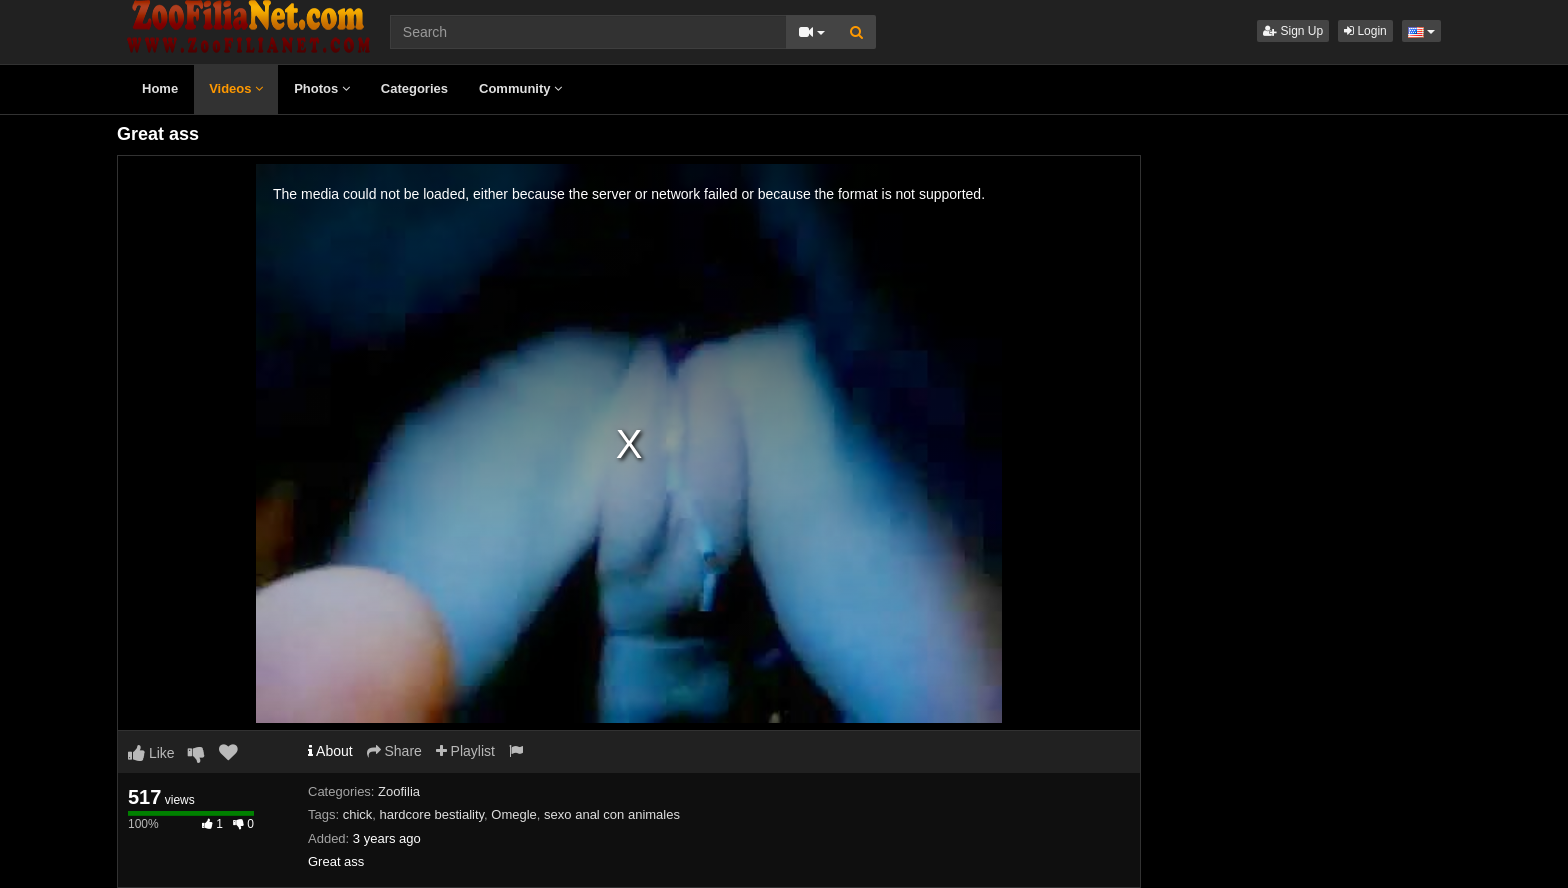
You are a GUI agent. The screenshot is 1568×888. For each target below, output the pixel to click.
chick (358, 814)
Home (160, 88)
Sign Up (1293, 31)
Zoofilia (399, 791)
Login (1365, 31)
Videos (236, 88)
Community (520, 88)
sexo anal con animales (612, 814)
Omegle (514, 814)
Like (151, 753)
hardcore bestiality (432, 814)
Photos (322, 88)
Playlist (465, 751)
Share (394, 751)
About (330, 751)
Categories (414, 88)
